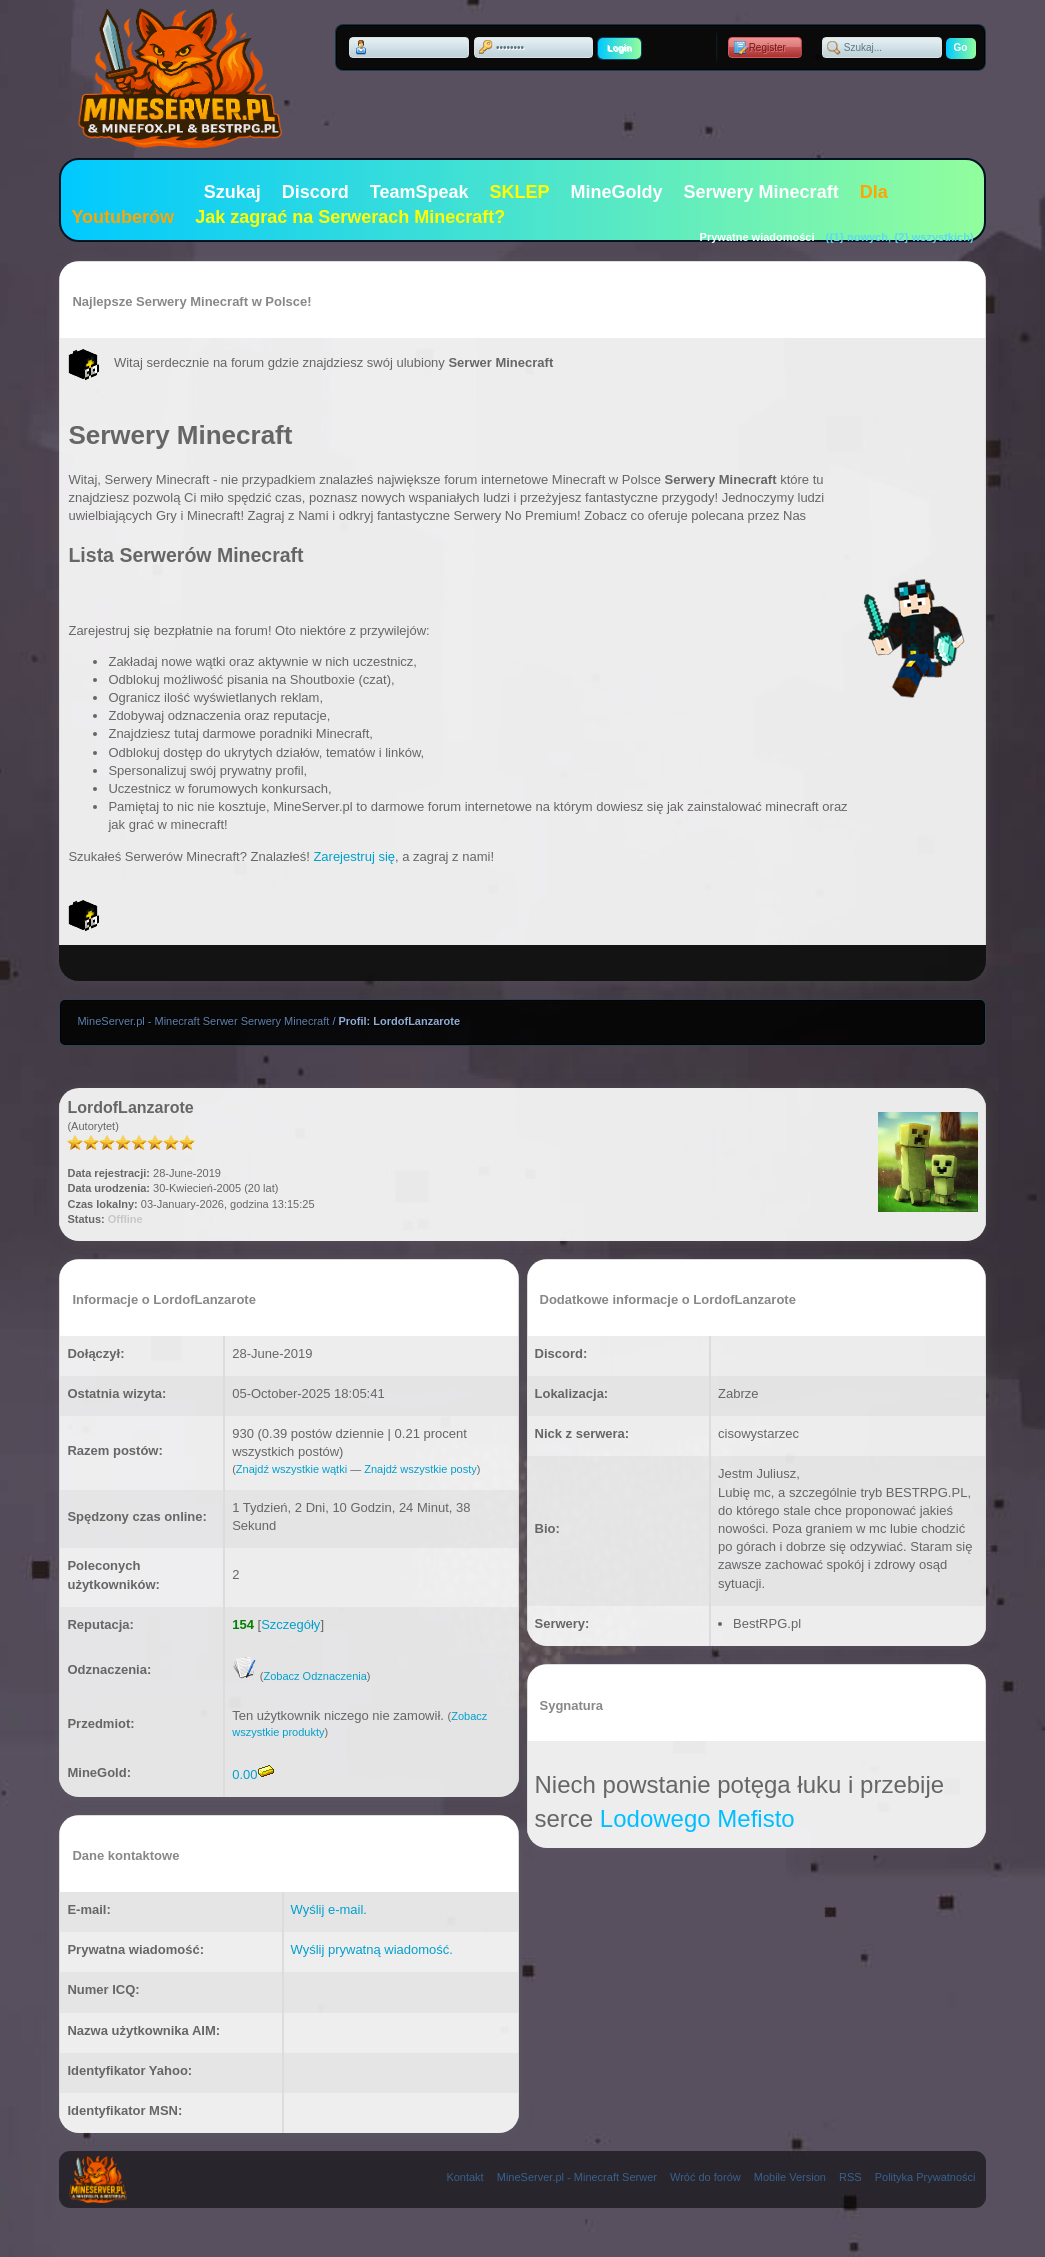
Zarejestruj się (354, 856)
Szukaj (232, 192)
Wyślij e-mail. (329, 1909)
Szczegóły (290, 1624)
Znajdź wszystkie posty (420, 1469)
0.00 (252, 1774)
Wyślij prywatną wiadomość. (372, 1949)
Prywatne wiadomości (757, 237)
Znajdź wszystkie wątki (291, 1469)
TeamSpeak (419, 192)
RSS (850, 2177)
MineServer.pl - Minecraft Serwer (577, 2177)
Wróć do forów (705, 2177)
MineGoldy (617, 192)
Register (767, 47)
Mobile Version (790, 2177)
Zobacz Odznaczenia (314, 1676)
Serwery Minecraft (761, 192)
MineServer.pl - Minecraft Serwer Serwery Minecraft (203, 1021)
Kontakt (464, 2177)
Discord (315, 192)
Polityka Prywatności (925, 2177)
